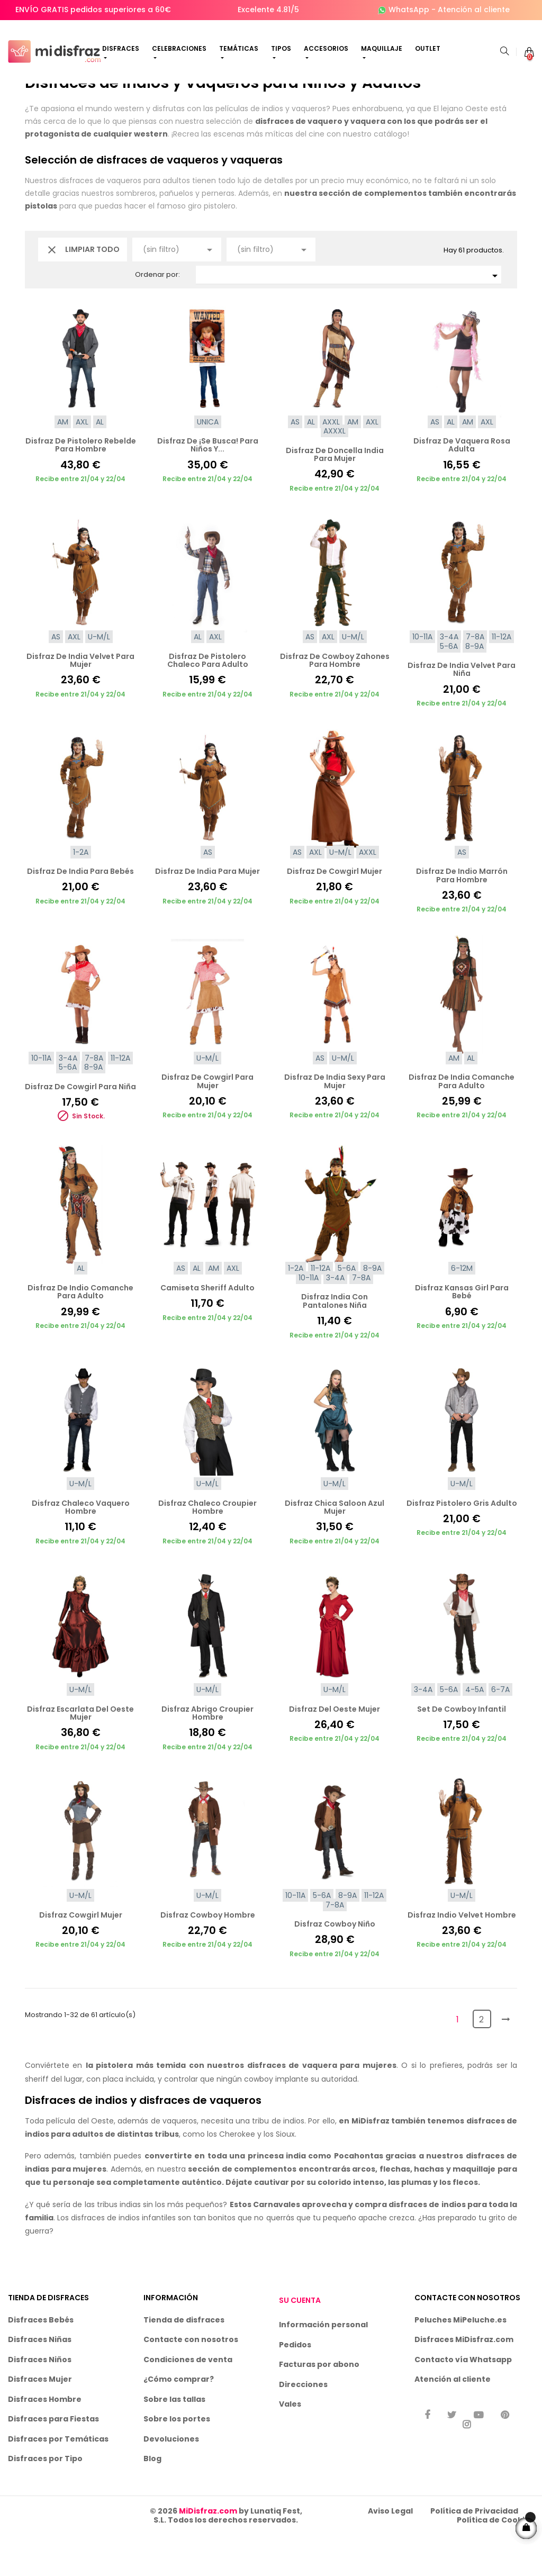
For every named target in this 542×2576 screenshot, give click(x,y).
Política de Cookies (495, 2560)
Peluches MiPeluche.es (460, 2360)
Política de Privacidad (474, 2551)
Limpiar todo (83, 290)
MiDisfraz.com (208, 2551)
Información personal (323, 2365)
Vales (290, 2444)
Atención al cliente (474, 9)
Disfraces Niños (39, 2399)
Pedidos (295, 2385)
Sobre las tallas (174, 2439)
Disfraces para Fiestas (53, 2459)
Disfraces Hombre (45, 2439)
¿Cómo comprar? (178, 2420)
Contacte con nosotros (190, 2380)
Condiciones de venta (187, 2399)
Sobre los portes (176, 2459)
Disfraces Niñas (39, 2380)
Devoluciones (171, 2479)
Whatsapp (490, 2399)
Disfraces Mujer (40, 2420)
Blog (152, 2499)
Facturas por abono (319, 2405)
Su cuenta (300, 2341)
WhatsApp (409, 9)
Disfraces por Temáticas (58, 2479)
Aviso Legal (390, 2551)
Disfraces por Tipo (45, 2499)
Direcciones (303, 2425)
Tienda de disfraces (183, 2360)
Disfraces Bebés (41, 2360)
